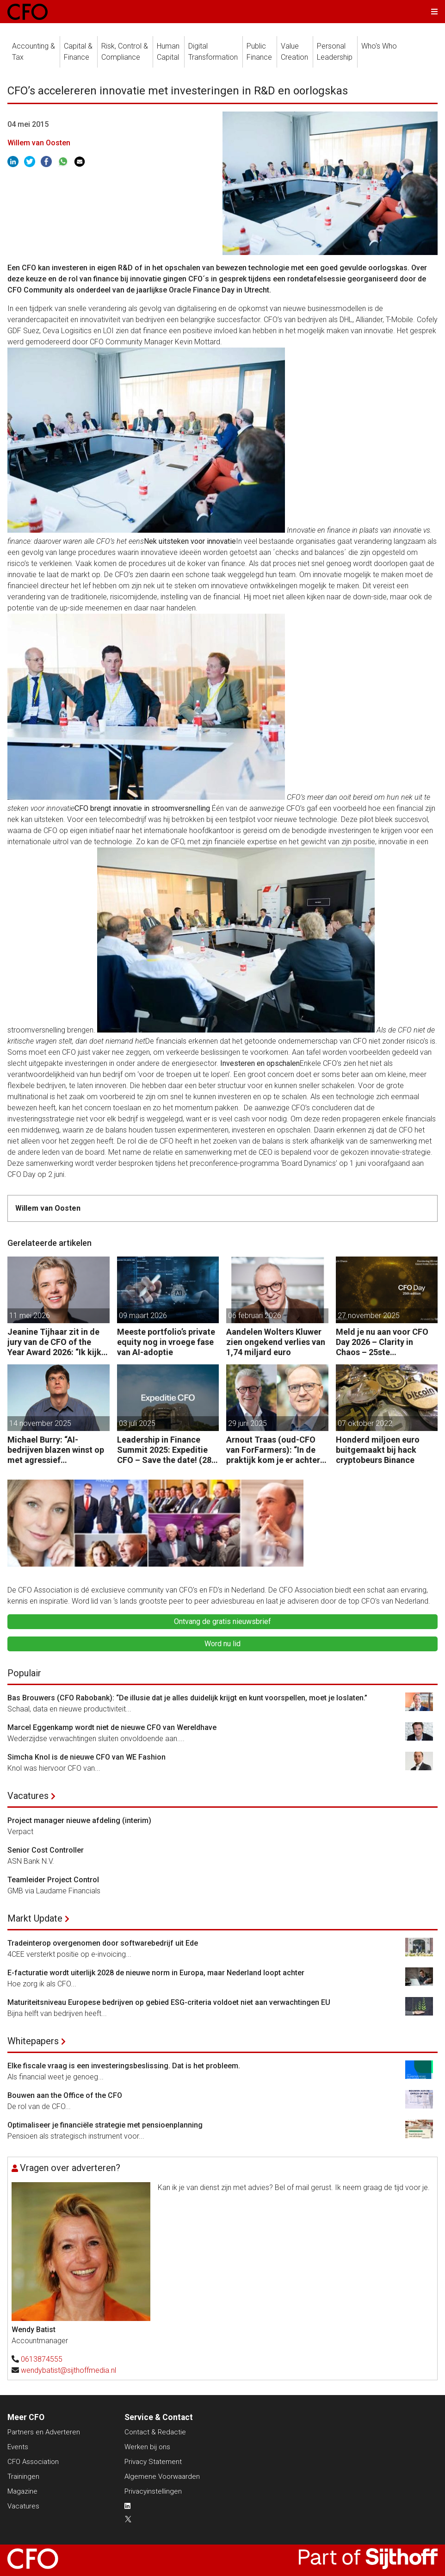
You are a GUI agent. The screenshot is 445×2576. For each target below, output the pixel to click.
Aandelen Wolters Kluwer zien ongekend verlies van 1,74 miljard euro (275, 1341)
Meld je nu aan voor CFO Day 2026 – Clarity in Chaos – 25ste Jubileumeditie (382, 1342)
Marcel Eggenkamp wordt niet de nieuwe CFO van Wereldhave (111, 1727)
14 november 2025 (40, 1423)
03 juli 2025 (137, 1423)
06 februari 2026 (254, 1315)
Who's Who (379, 46)
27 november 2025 (369, 1315)
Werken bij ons (147, 2447)
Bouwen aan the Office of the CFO (64, 2095)
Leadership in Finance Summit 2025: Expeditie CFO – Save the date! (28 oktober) (164, 1450)
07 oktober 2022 (365, 1423)
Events (17, 2447)
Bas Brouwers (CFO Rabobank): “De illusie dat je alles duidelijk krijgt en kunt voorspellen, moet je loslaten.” (187, 1697)
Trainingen (23, 2476)
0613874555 (41, 2359)
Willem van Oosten (38, 142)
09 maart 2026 (143, 1315)
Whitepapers (33, 2041)
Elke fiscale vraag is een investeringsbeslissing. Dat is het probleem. (123, 2065)
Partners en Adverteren (43, 2432)
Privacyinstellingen (153, 2491)
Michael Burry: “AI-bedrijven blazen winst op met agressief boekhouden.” (55, 1450)
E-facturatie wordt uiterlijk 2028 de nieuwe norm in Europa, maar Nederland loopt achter (155, 1972)
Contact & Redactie (155, 2432)
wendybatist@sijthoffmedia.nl (68, 2370)
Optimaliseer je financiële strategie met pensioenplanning (105, 2125)
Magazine (22, 2491)
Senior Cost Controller (45, 1850)
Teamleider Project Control (53, 1879)
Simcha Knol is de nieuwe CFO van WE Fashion (86, 1757)
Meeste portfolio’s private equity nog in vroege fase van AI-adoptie (166, 1341)
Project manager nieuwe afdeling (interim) (79, 1820)
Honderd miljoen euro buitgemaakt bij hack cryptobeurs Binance (378, 1449)
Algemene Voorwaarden (162, 2476)
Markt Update (34, 1918)
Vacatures (28, 1795)
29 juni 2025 (247, 1423)
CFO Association (33, 2462)
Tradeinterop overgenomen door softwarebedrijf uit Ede (102, 1943)
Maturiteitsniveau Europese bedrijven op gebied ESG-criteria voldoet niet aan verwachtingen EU (168, 2002)
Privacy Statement (153, 2462)
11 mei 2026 (29, 1315)
